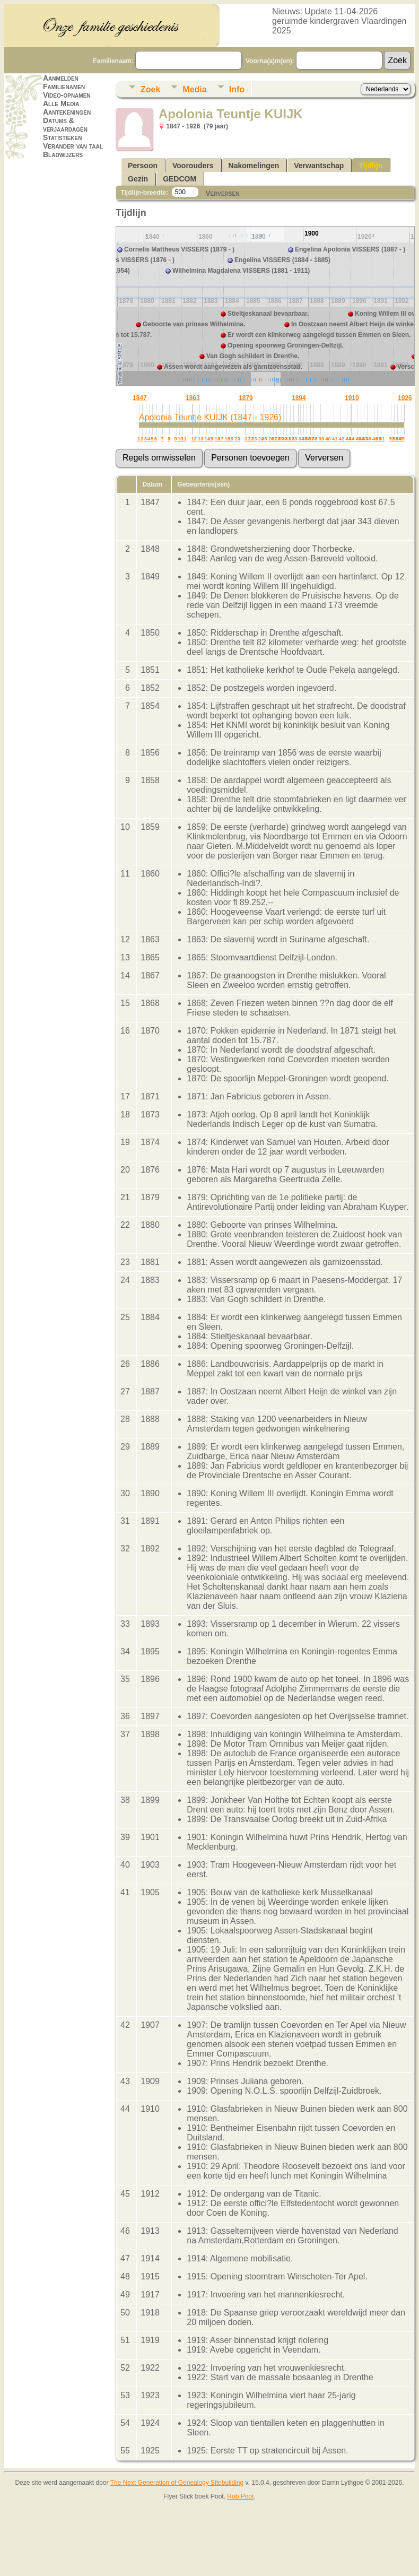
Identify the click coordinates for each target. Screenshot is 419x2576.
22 (251, 438)
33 (294, 438)
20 (237, 438)
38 (314, 438)
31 (287, 438)
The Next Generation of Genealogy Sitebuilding (177, 2482)
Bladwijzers (63, 154)
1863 (193, 398)
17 (220, 438)
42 (341, 438)
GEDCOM (179, 179)
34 (301, 438)
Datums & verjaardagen (65, 124)
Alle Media (61, 103)
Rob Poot (240, 2496)
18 (227, 438)
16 (217, 438)
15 (210, 438)
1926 (405, 398)
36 (307, 438)
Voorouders (193, 165)
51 (382, 438)
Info (237, 89)
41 (334, 438)
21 (247, 438)
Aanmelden (60, 78)
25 (264, 438)
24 (261, 438)
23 (254, 438)
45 (358, 438)
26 (271, 438)
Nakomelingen (254, 165)
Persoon (143, 165)
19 (230, 438)
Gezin (138, 179)
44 (351, 438)
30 (284, 438)
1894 (299, 398)
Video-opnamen (67, 95)
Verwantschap (319, 165)
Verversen (222, 193)
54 (398, 438)
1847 (140, 398)
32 (291, 438)
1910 (352, 398)
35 (304, 438)
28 (277, 438)
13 (200, 438)
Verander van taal (73, 146)
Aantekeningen (67, 112)
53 (395, 438)
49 (375, 438)
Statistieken (62, 137)
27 (274, 438)
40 (327, 438)
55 (402, 438)
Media (194, 89)
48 (368, 438)
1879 (246, 398)
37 (311, 438)
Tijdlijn (370, 165)
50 (378, 438)
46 (361, 438)
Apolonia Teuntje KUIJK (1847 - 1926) (210, 417)
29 (281, 438)
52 (392, 438)
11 (183, 438)
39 (321, 438)
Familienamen (64, 86)
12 (193, 438)
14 (207, 438)
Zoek (150, 89)
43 (348, 438)
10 (180, 438)
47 (365, 438)
